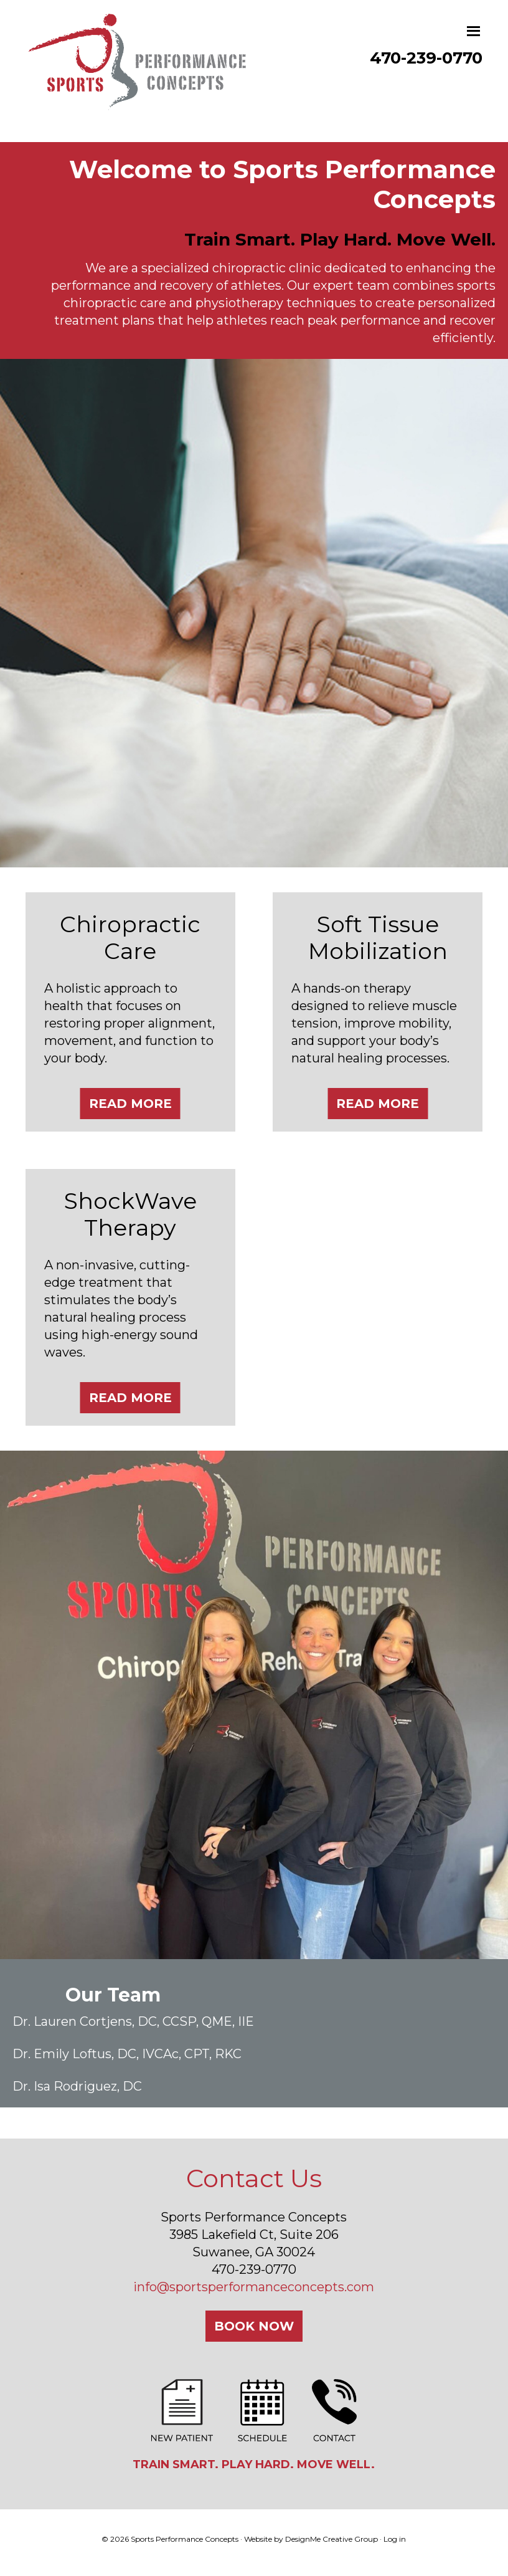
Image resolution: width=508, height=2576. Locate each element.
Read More (130, 1103)
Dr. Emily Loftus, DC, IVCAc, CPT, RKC (127, 2053)
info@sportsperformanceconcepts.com (253, 2286)
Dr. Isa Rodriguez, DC (77, 2086)
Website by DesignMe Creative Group (311, 2539)
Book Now (254, 2326)
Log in (394, 2539)
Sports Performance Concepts (138, 74)
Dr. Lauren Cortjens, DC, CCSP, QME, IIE (133, 2021)
